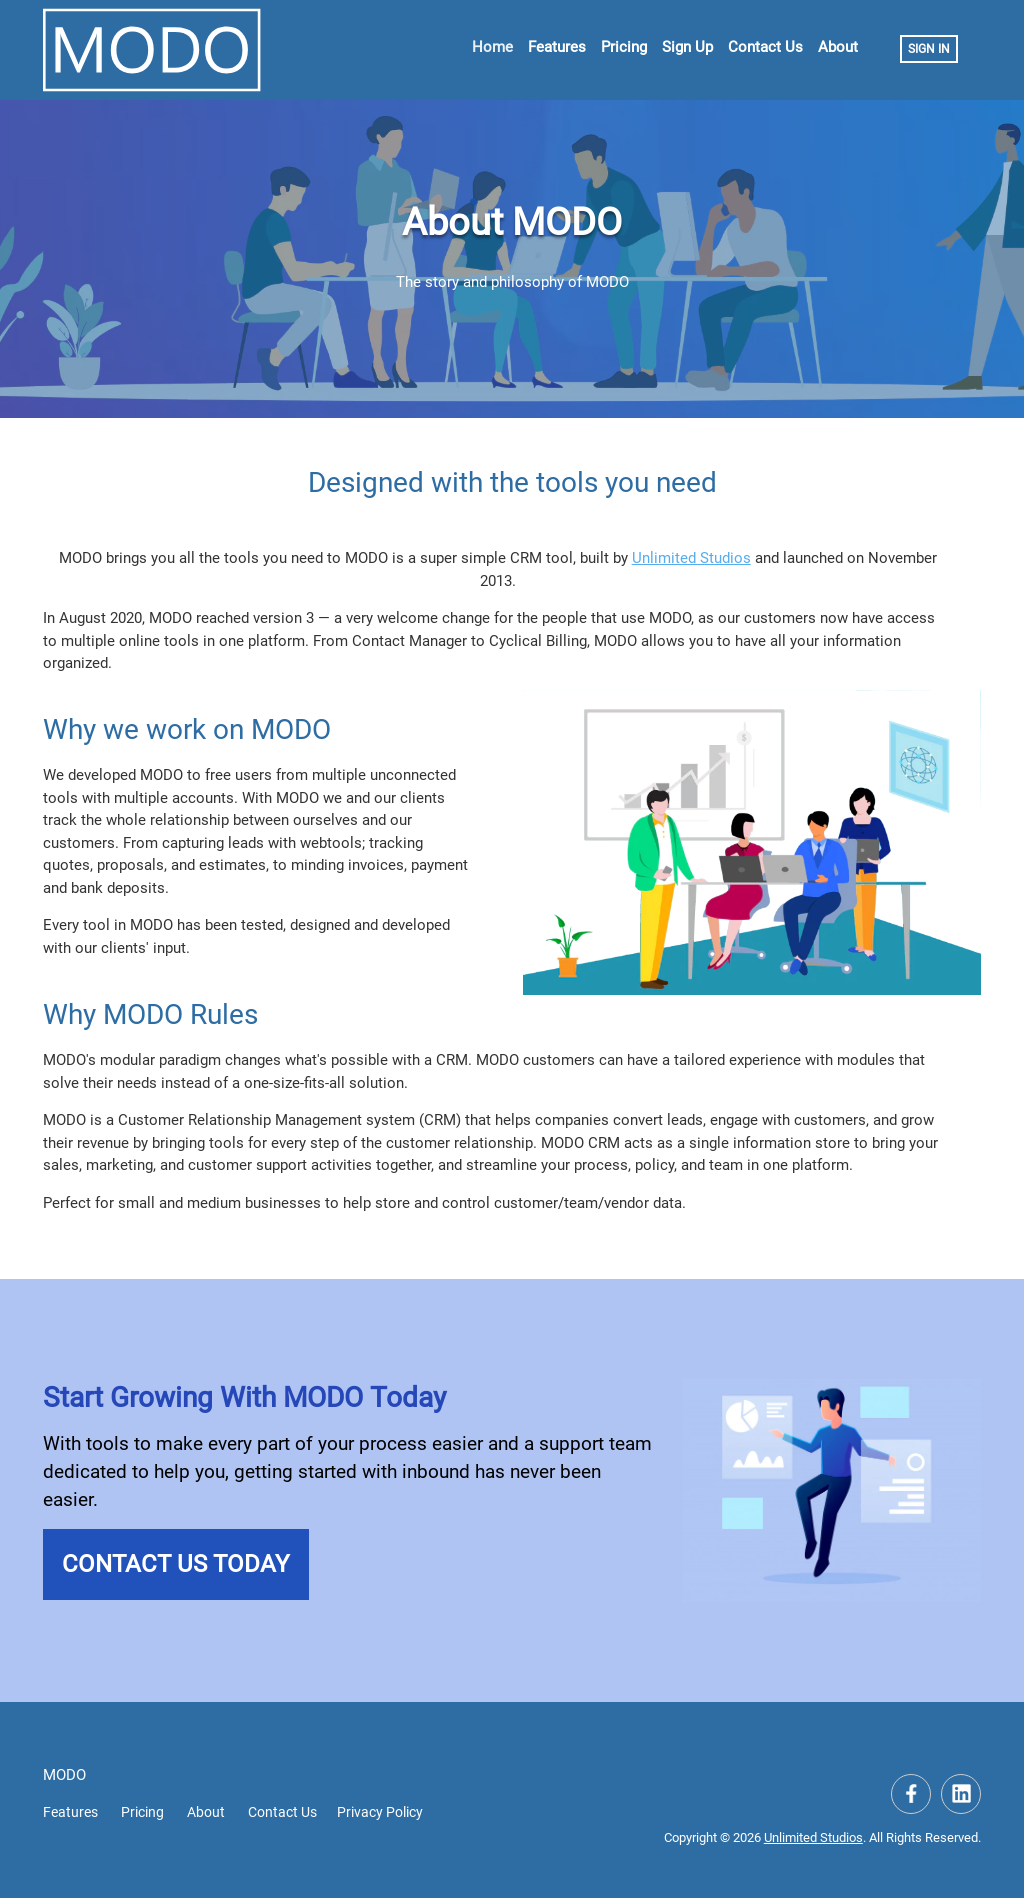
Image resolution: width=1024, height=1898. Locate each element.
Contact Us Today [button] (175, 1564)
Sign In (929, 49)
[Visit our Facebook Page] (911, 1794)
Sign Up (687, 47)
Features (557, 47)
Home (492, 47)
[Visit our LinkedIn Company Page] (961, 1794)
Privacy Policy (380, 1812)
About (838, 47)
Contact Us (765, 47)
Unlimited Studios (691, 558)
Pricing (624, 47)
